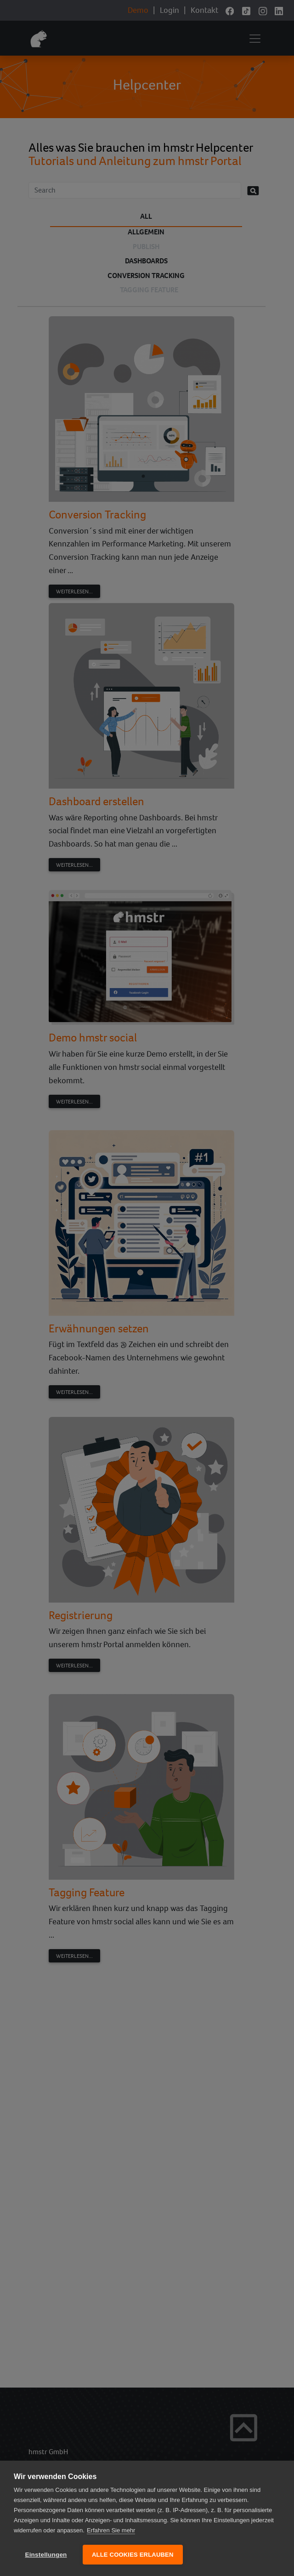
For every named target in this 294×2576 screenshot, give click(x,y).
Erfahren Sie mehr (111, 2530)
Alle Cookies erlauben (133, 2554)
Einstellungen (46, 2554)
